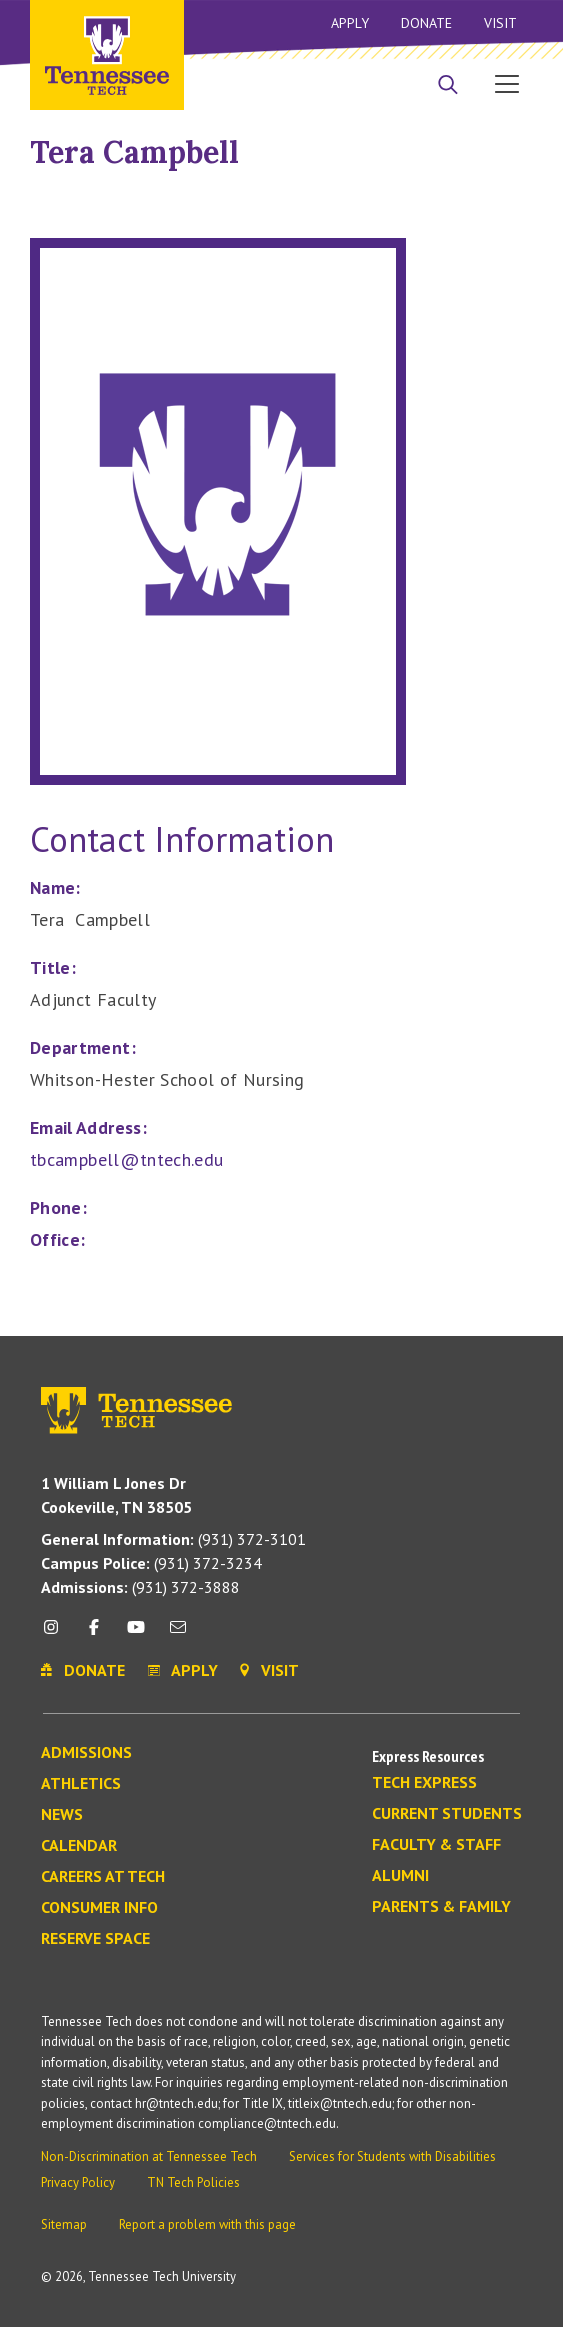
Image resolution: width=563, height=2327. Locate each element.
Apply (350, 23)
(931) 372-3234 (151, 1563)
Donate (426, 23)
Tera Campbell (134, 152)
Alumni (400, 1876)
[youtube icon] (136, 1634)
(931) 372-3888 (140, 1587)
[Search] (448, 86)
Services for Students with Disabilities (392, 2156)
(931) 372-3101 (173, 1539)
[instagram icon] (56, 1634)
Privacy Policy (78, 2182)
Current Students (447, 1814)
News (62, 1815)
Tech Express (424, 1783)
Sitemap (64, 2224)
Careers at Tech (103, 1877)
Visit (500, 23)
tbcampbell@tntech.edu (127, 1159)
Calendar (79, 1846)
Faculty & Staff (436, 1845)
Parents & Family (441, 1907)
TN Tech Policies (193, 2182)
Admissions (86, 1753)
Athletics (81, 1784)
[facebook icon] (93, 1634)
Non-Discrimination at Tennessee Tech (149, 2156)
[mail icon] (178, 1634)
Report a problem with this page (207, 2224)
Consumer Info (99, 1908)
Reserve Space (95, 1939)
